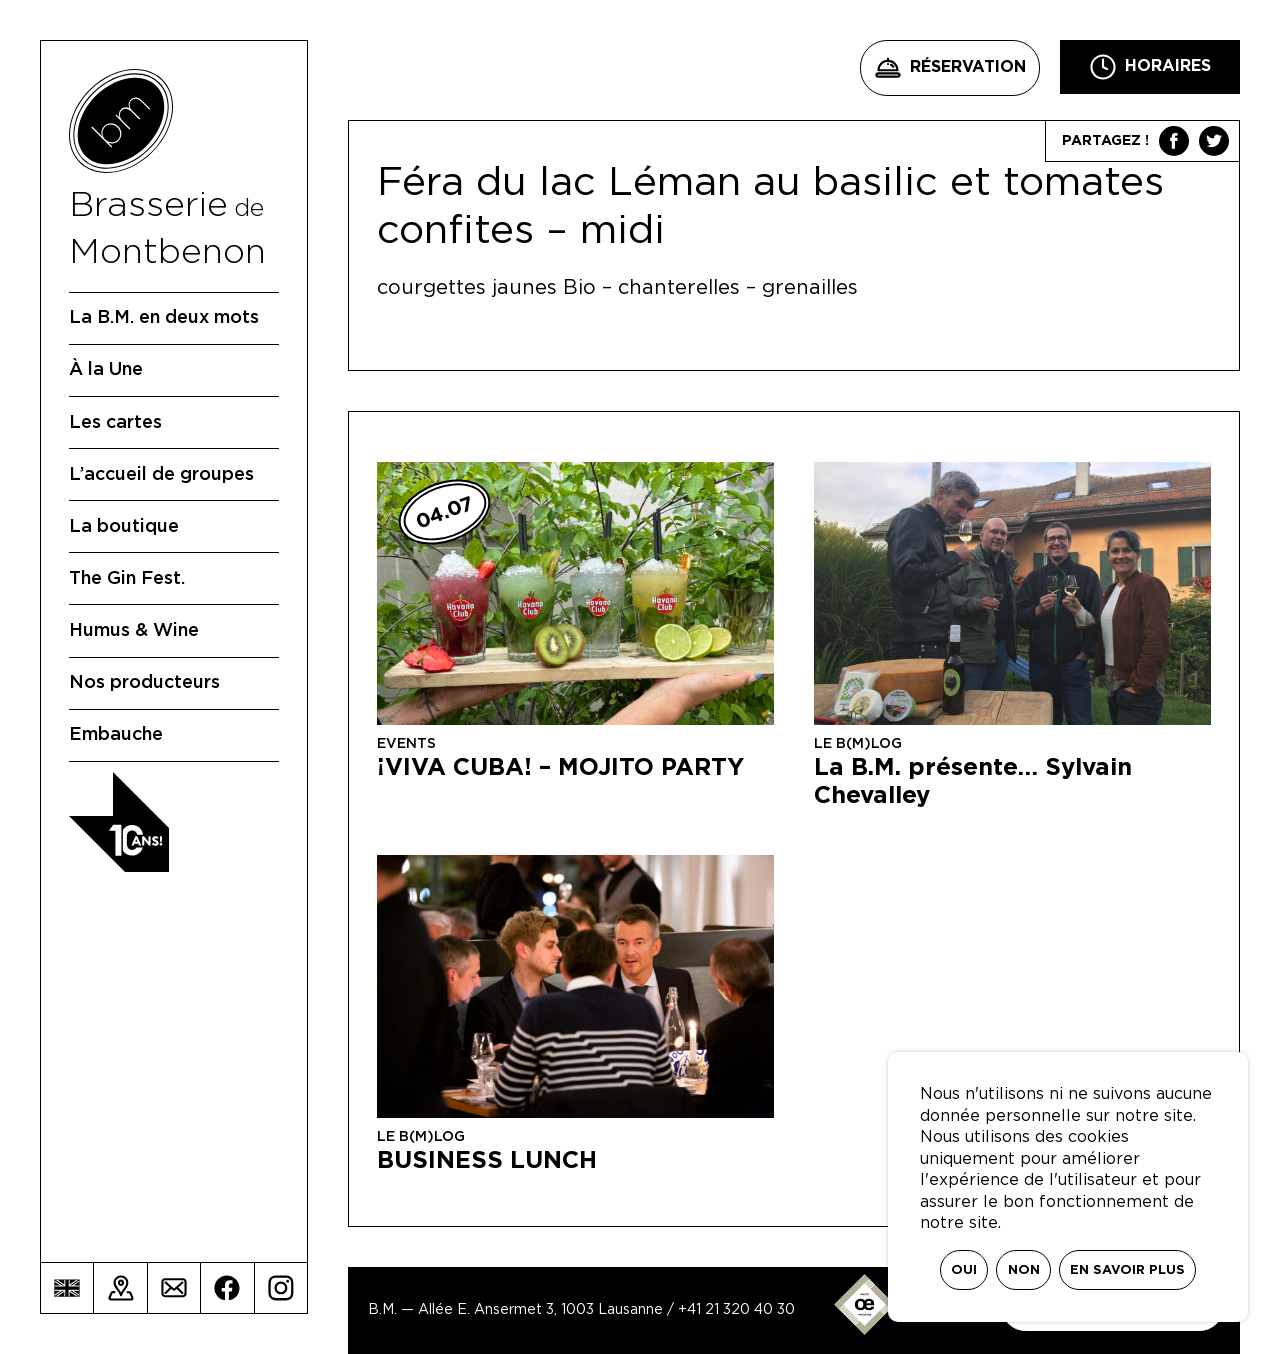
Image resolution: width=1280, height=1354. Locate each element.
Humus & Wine (134, 631)
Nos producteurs (144, 683)
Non (1024, 1270)
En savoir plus (1127, 1270)
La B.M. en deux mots (164, 318)
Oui (964, 1270)
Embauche (116, 735)
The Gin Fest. (127, 579)
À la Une (106, 370)
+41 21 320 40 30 (736, 1310)
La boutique (124, 527)
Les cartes (115, 423)
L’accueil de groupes (161, 475)
